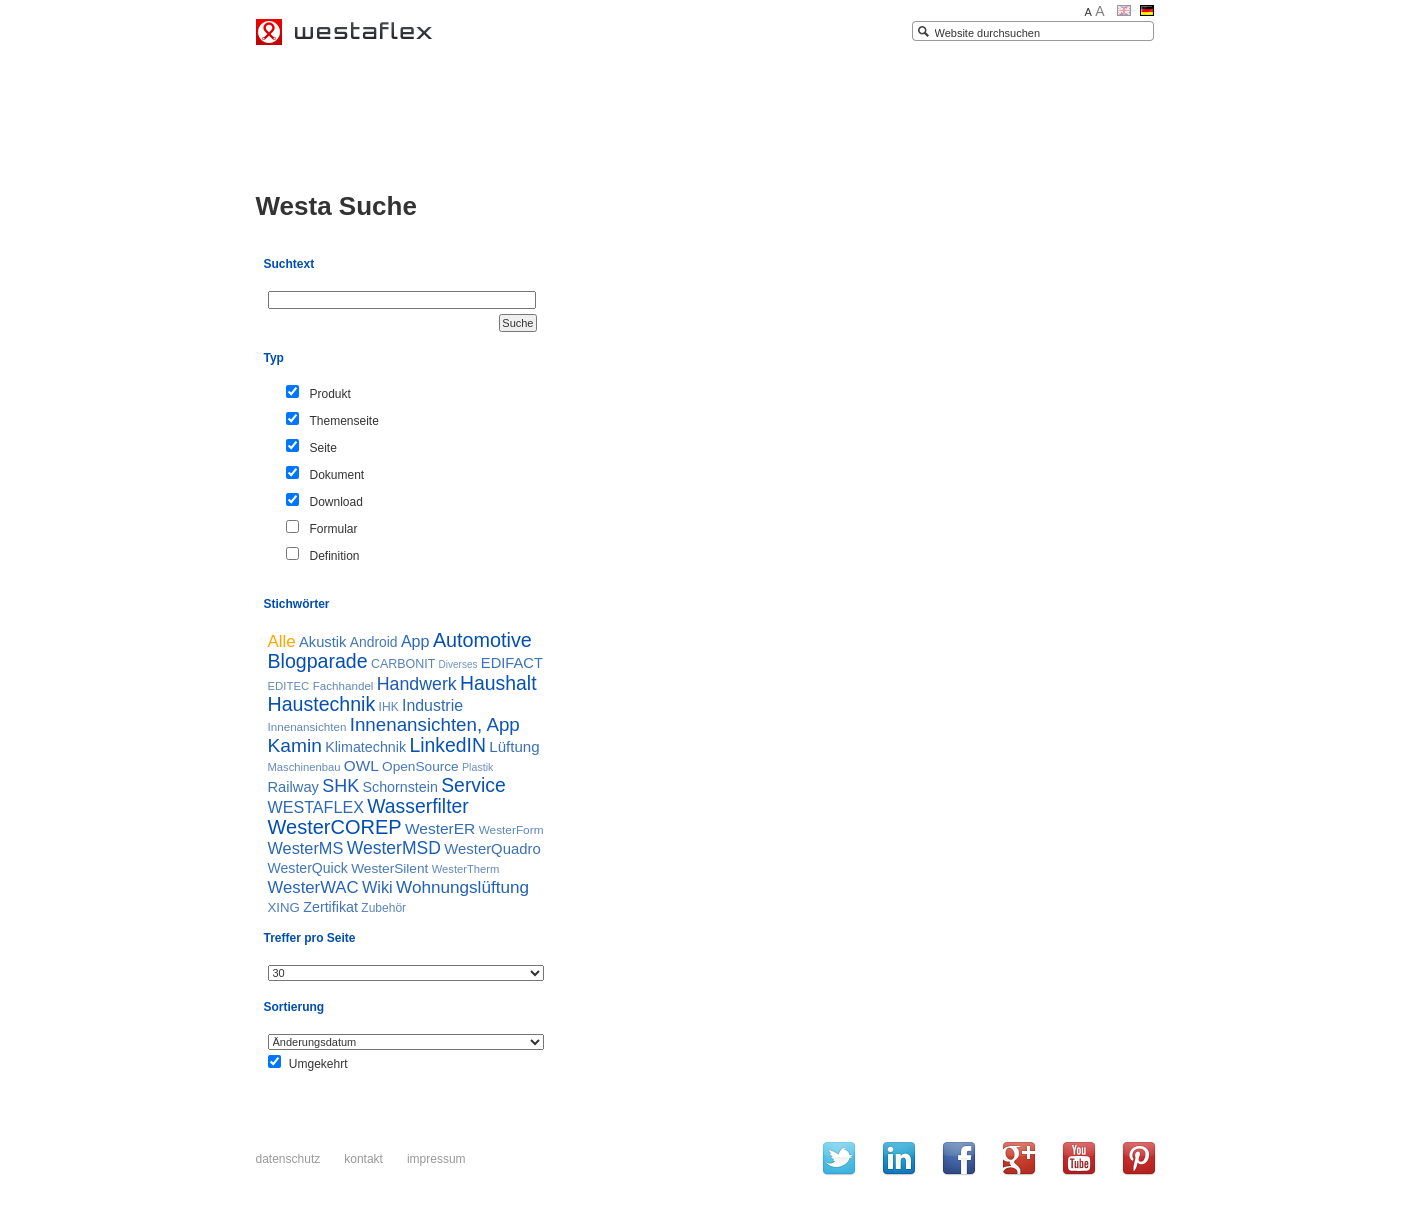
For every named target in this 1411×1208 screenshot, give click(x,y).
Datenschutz (288, 1159)
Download (336, 502)
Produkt (330, 394)
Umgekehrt (318, 1064)
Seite (323, 448)
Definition (335, 556)
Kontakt (363, 1159)
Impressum (436, 1159)
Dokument (337, 475)
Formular (334, 529)
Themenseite (344, 421)
